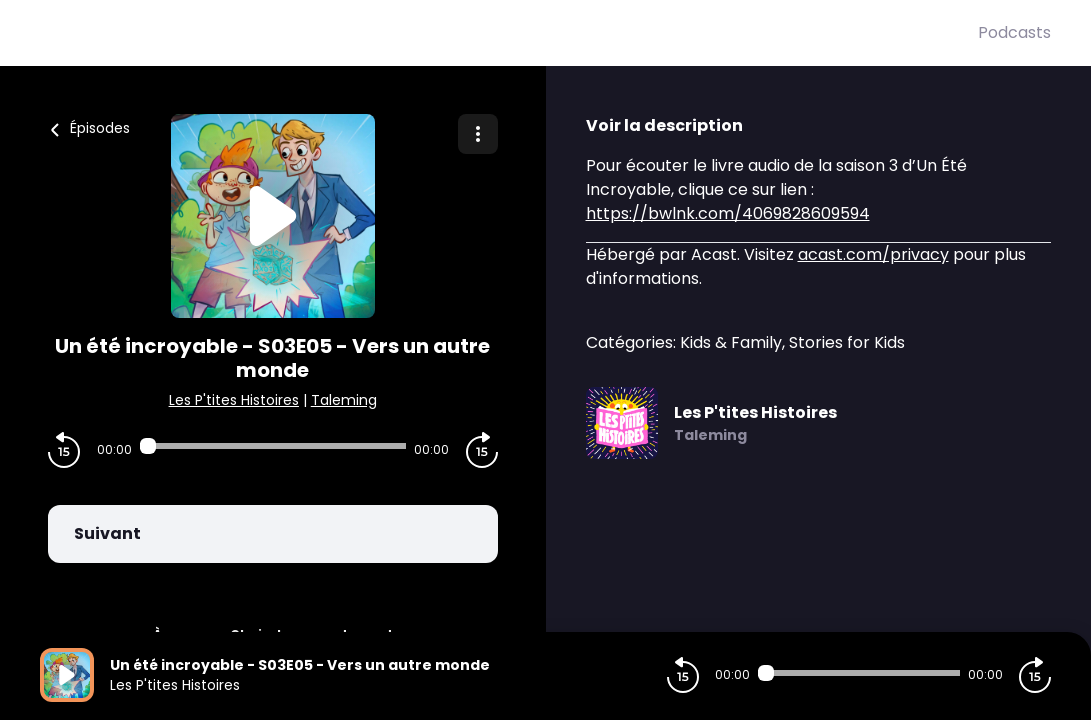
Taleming (344, 400)
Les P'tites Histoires (234, 400)
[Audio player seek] (273, 446)
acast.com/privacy (873, 254)
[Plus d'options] (478, 134)
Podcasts (1014, 32)
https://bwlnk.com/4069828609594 (728, 213)
